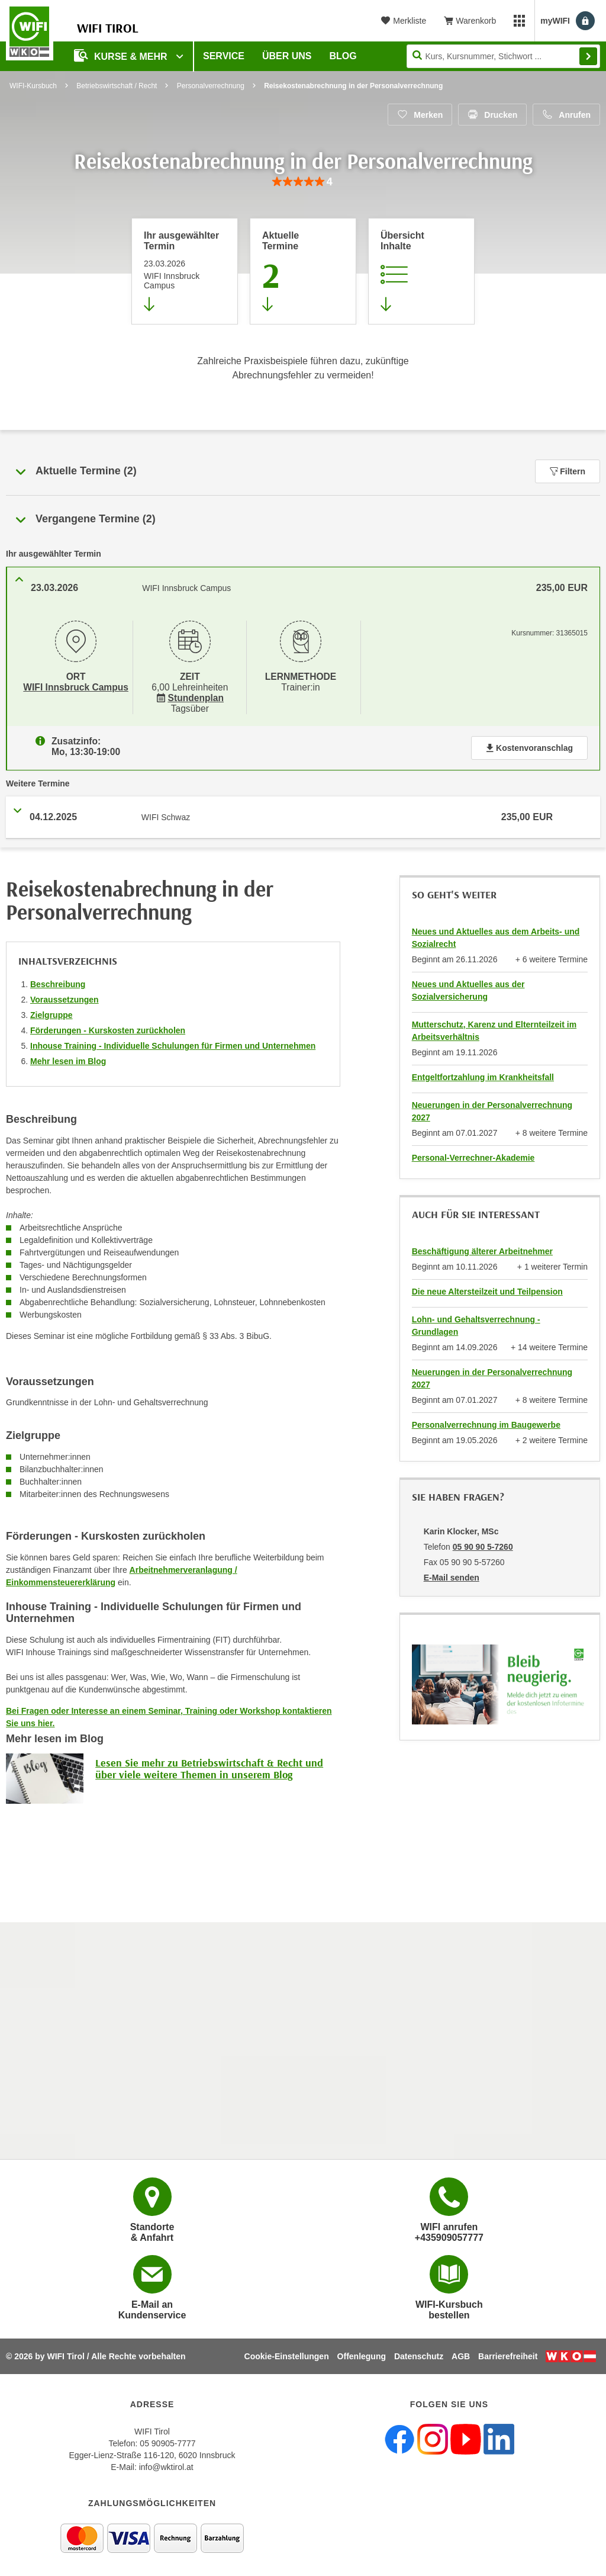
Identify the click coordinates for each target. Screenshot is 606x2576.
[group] (302, 182)
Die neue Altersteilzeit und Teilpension (487, 1287)
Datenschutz (418, 2355)
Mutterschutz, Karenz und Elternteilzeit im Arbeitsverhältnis (494, 1026)
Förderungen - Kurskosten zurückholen (107, 1025)
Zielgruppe (51, 1010)
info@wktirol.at (166, 2466)
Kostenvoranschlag (529, 743)
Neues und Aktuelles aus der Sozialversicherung (468, 986)
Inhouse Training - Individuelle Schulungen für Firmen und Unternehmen (172, 1041)
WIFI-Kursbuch (33, 86)
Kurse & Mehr (122, 55)
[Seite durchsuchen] (503, 56)
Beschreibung (57, 979)
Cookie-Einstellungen (286, 2355)
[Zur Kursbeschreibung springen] (421, 271)
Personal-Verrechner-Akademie (473, 1153)
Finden (588, 56)
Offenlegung (361, 2355)
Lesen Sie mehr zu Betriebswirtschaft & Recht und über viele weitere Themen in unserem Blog (209, 1764)
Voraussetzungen (64, 995)
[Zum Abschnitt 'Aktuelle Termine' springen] (303, 271)
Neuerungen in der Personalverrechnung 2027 (492, 1106)
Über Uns (287, 56)
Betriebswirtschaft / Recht (116, 86)
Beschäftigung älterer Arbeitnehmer (482, 1246)
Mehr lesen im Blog (68, 1056)
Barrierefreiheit (507, 2355)
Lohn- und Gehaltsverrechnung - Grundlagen (476, 1321)
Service (223, 56)
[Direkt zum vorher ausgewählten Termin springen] (184, 271)
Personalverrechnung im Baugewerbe (486, 1420)
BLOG (343, 56)
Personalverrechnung (210, 86)
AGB (461, 2355)
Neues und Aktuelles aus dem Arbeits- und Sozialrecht (496, 933)
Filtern (567, 471)
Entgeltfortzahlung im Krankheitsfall (483, 1072)
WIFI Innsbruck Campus (75, 685)
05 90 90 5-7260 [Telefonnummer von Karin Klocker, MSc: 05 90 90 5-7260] (483, 1542)
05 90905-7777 (167, 2442)
